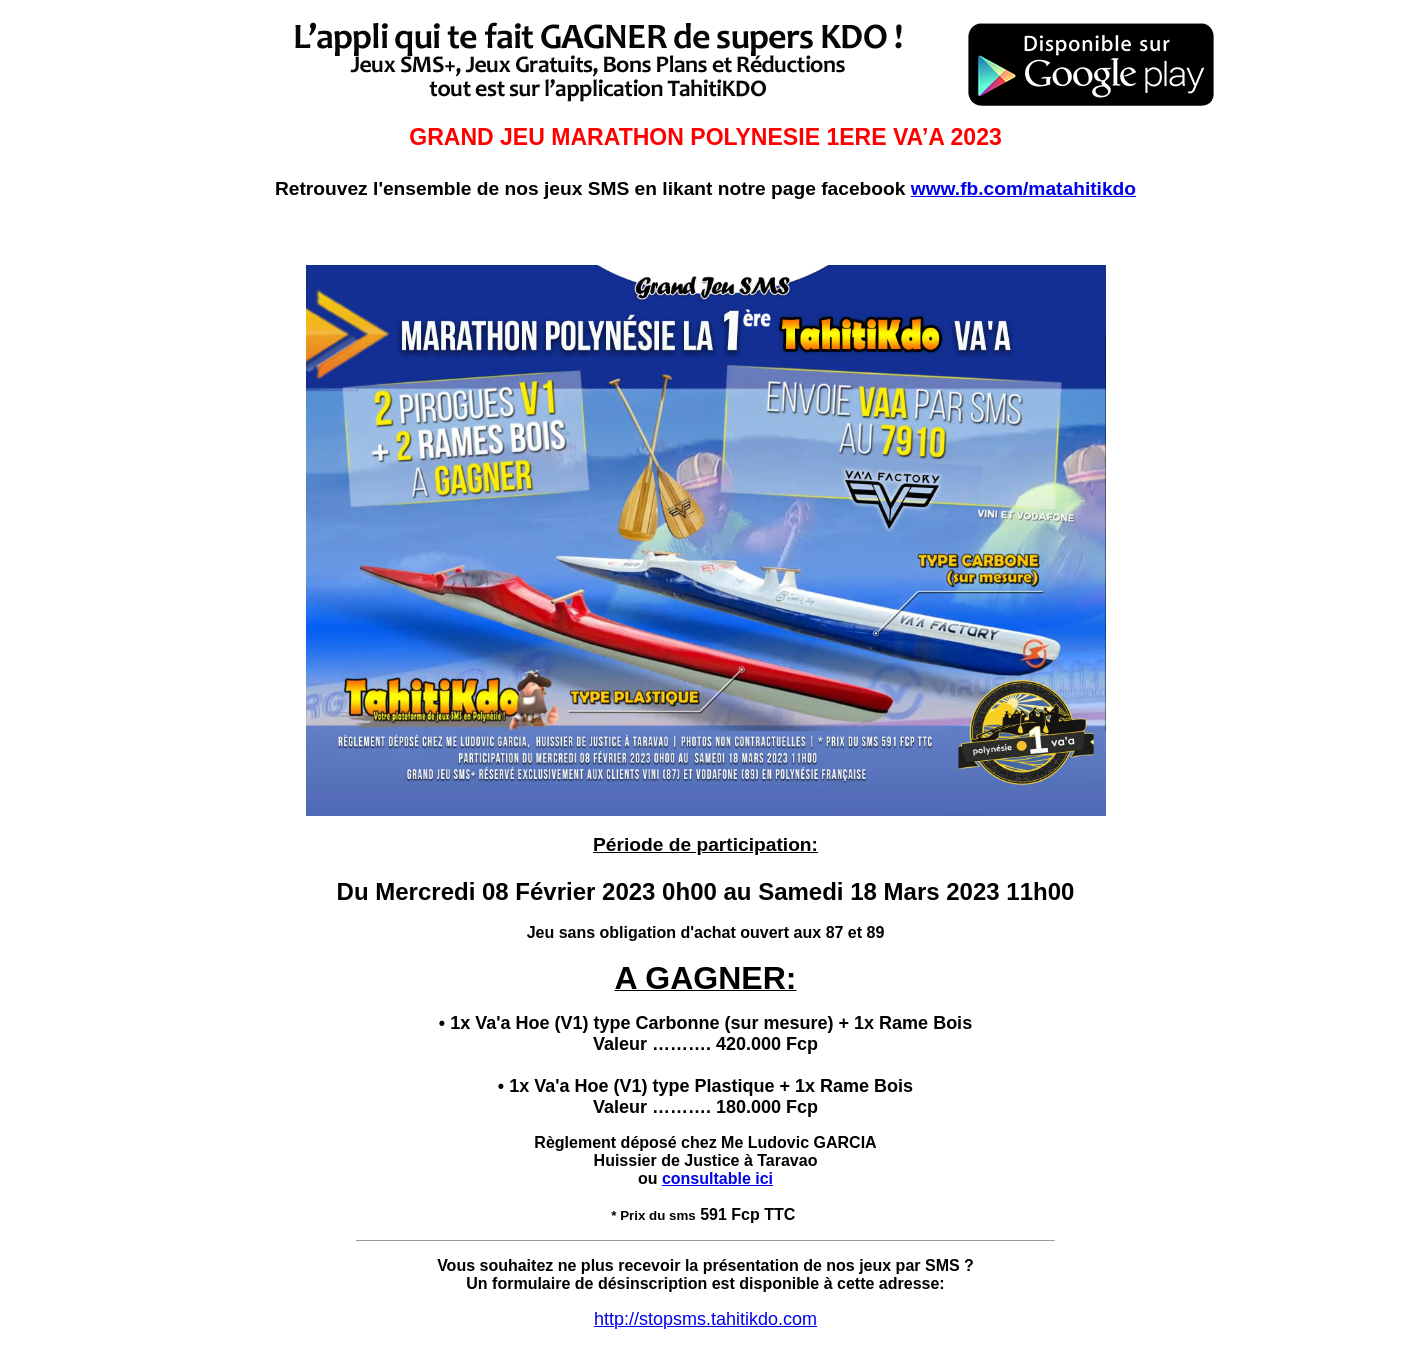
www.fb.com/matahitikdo (1023, 188)
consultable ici (717, 1178)
